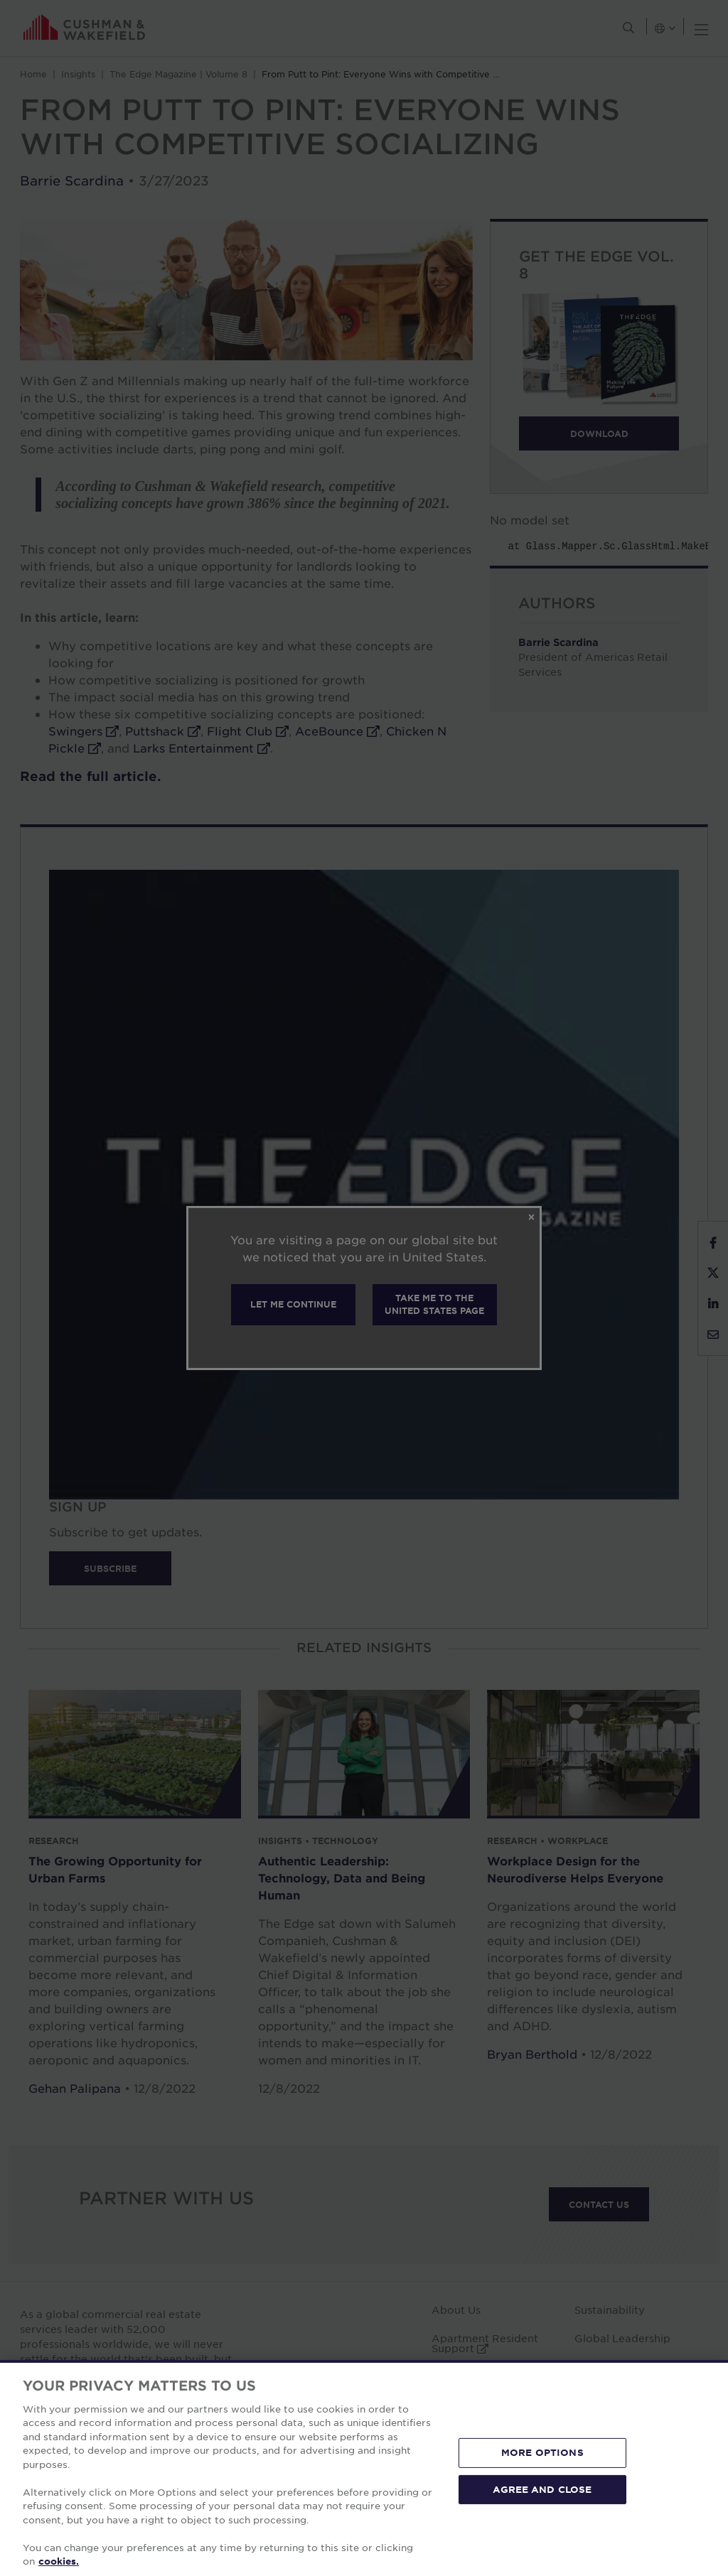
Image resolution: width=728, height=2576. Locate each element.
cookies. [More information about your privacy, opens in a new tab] (58, 2561)
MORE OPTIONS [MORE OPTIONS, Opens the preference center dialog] (542, 2452)
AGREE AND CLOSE (542, 2488)
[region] (364, 2468)
